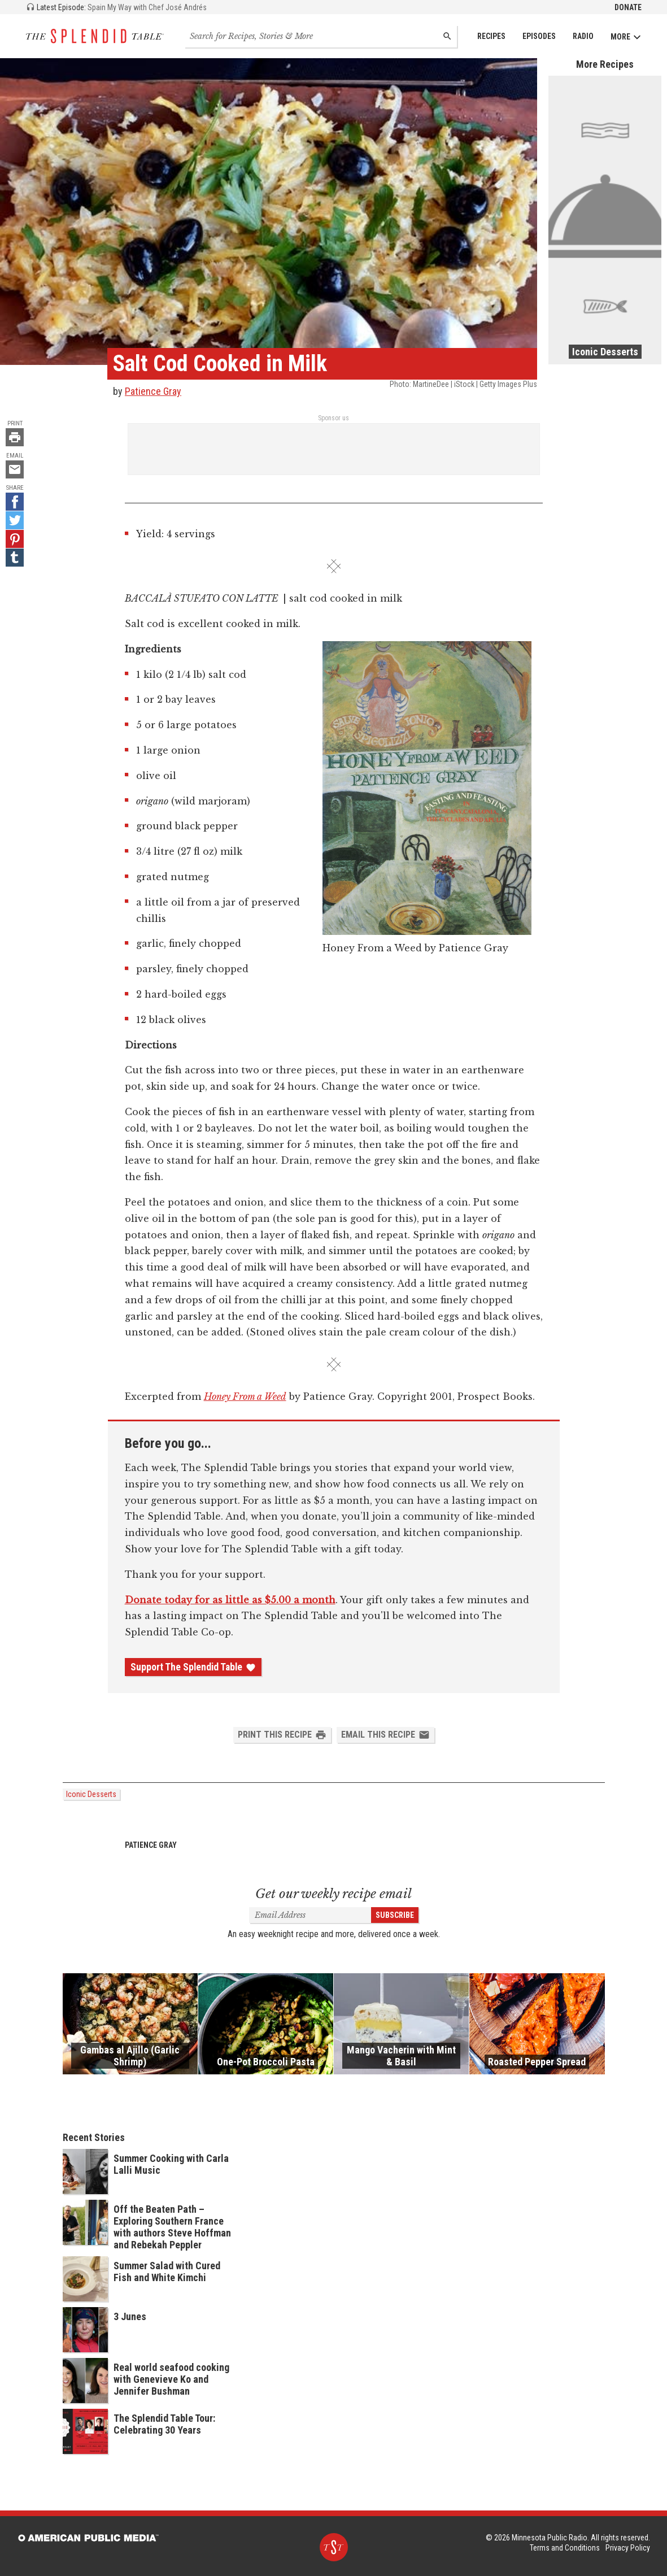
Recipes (491, 36)
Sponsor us (333, 418)
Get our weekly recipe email (333, 1893)
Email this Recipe (385, 1734)
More (626, 37)
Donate (628, 7)
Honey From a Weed (245, 1396)
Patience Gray (153, 391)
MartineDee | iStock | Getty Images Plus (475, 384)
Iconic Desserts (91, 1794)
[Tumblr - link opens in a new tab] (15, 558)
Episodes (539, 36)
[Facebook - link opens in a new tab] (15, 502)
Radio (583, 36)
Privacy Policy (627, 2547)
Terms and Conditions (565, 2547)
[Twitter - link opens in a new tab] (15, 520)
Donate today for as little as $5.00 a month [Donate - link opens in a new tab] (230, 1599)
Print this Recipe (282, 1734)
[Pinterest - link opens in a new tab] (15, 539)
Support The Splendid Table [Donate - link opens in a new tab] (193, 1667)
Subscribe (395, 1915)
